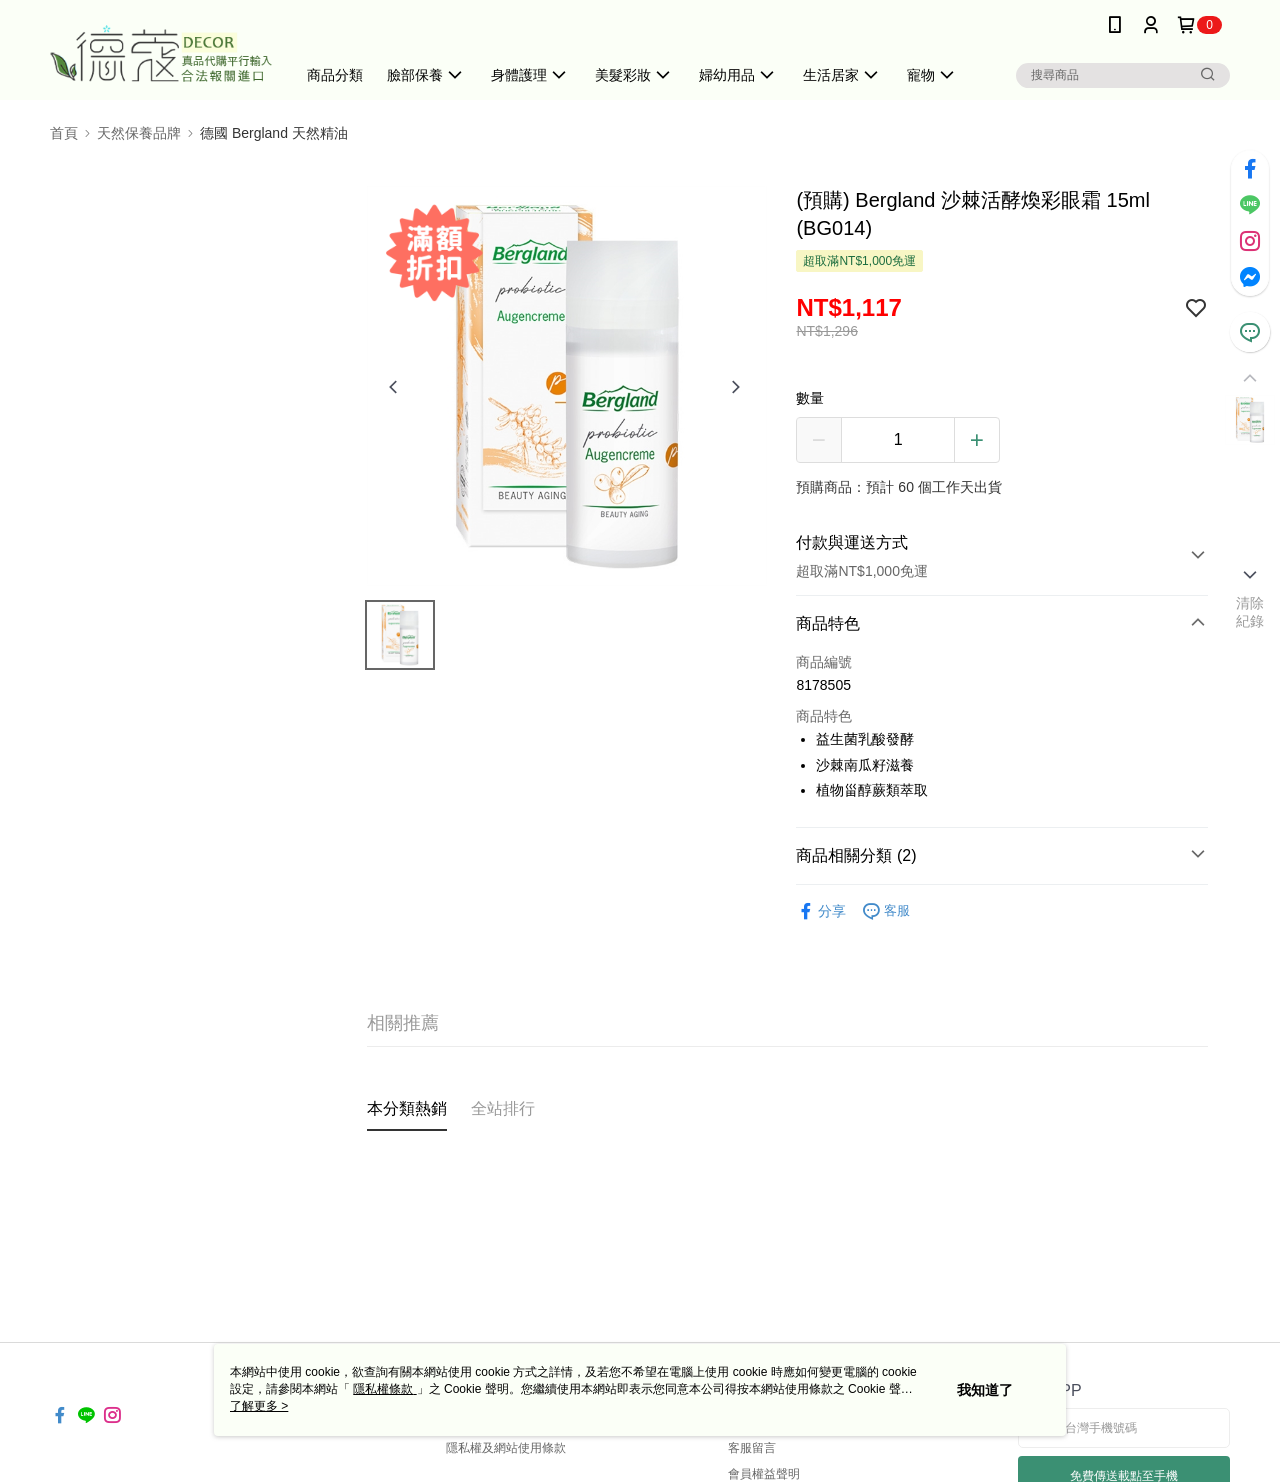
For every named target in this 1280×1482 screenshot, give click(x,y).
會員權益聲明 (764, 1474)
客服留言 (752, 1448)
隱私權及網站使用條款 (506, 1448)
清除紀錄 (1250, 612)
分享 (821, 911)
